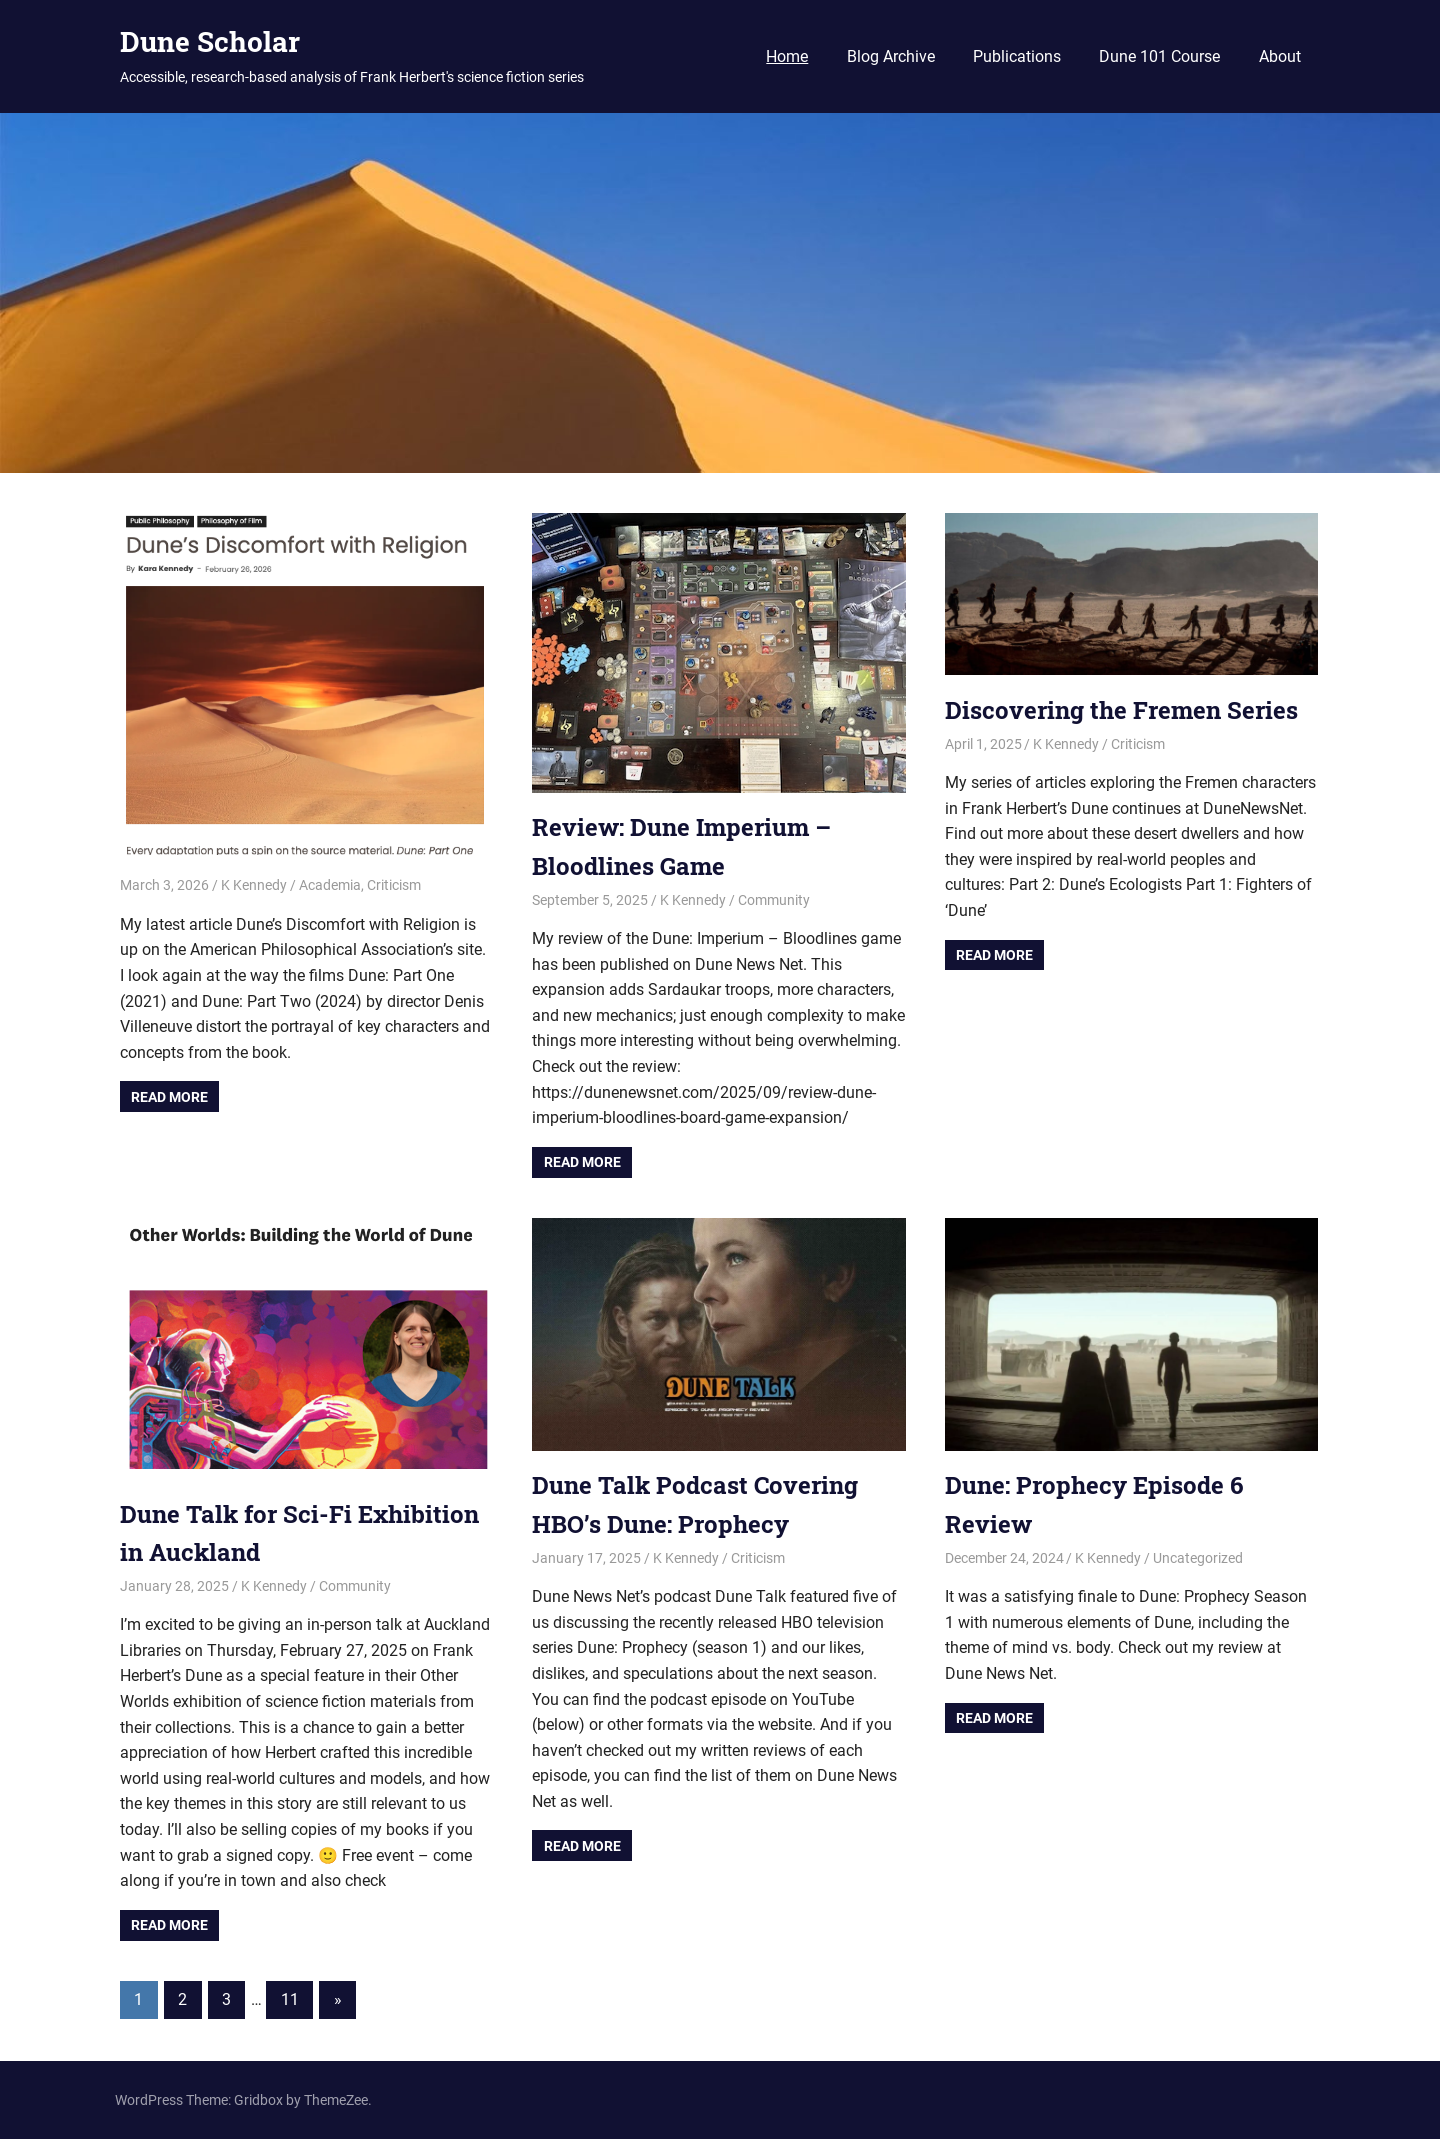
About (1280, 56)
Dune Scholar (210, 41)
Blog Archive (891, 56)
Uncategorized (1198, 1558)
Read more (169, 1097)
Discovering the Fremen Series (1121, 710)
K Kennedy (254, 885)
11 (290, 1999)
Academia (330, 885)
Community (774, 900)
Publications (1017, 56)
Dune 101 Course (1159, 56)
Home (787, 56)
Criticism (394, 885)
